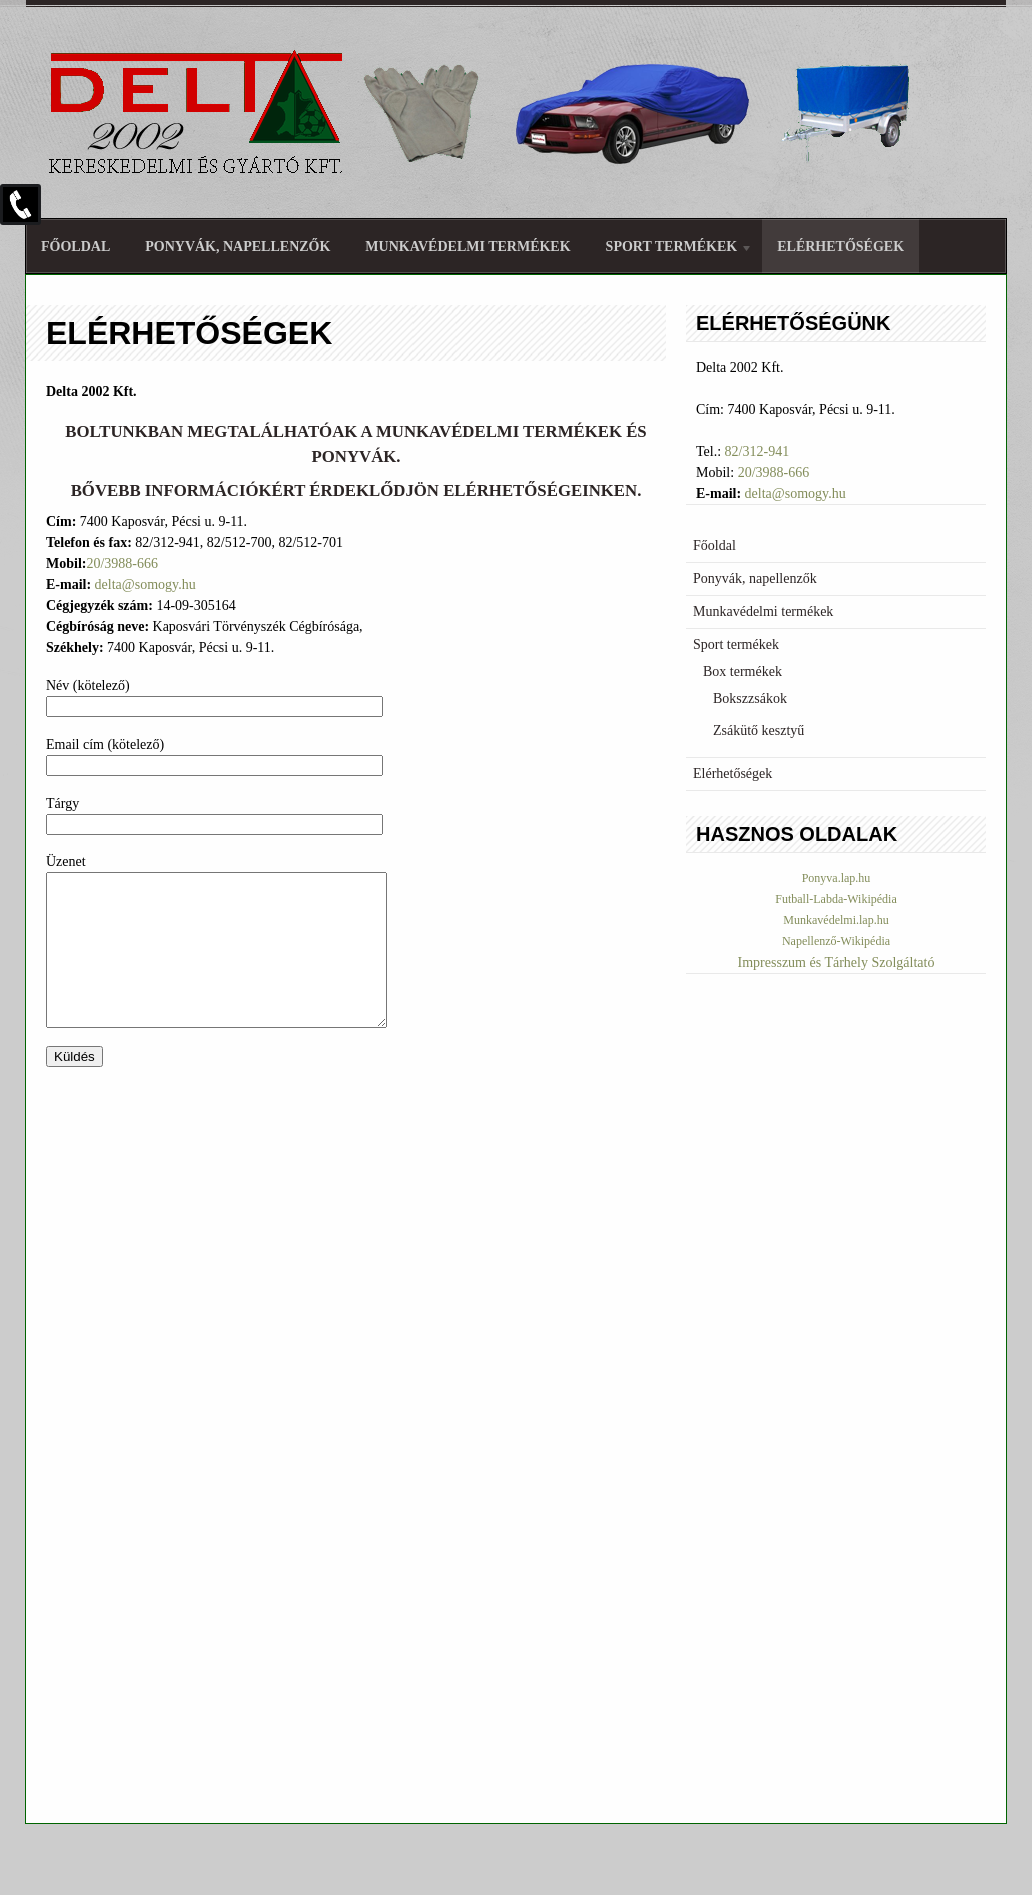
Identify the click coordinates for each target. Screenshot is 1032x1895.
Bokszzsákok (750, 698)
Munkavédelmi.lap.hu (835, 920)
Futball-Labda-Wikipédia (835, 899)
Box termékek (742, 671)
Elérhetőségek (840, 246)
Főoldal (75, 246)
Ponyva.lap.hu (836, 878)
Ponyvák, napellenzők (237, 246)
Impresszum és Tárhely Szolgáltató (836, 962)
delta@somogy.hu (145, 584)
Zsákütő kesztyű (758, 730)
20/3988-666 (122, 563)
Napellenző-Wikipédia (836, 941)
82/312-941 (757, 451)
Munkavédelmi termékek (467, 246)
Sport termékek (672, 249)
